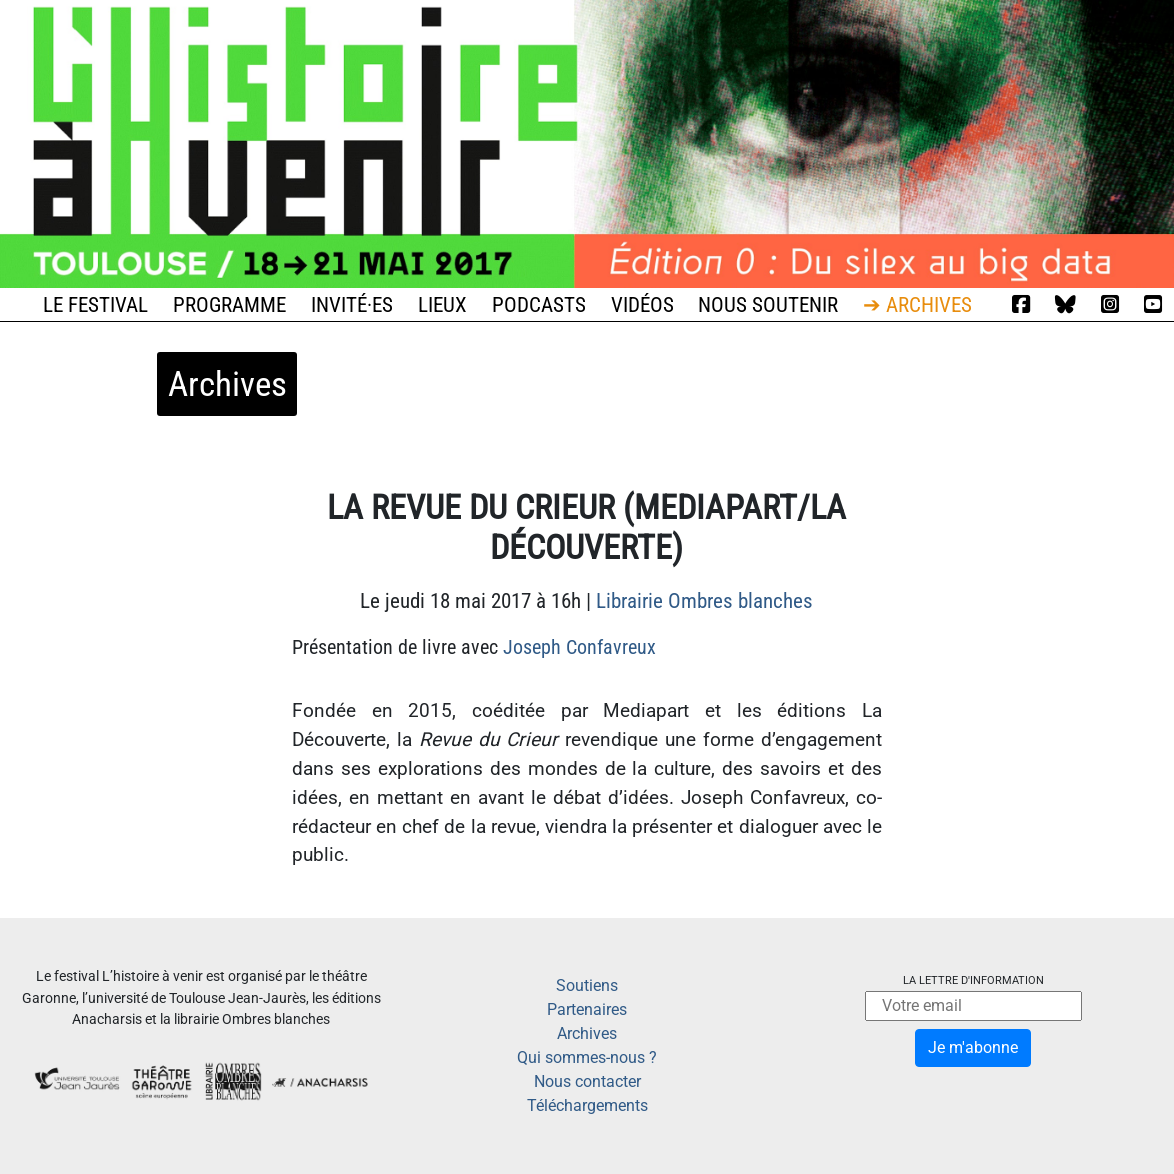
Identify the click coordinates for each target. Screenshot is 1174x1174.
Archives (587, 1033)
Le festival (95, 305)
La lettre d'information (973, 980)
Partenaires (587, 1009)
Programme (229, 305)
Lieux (442, 305)
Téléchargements (587, 1105)
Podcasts (539, 305)
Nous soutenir (768, 305)
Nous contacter (587, 1081)
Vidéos (642, 305)
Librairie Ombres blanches (704, 601)
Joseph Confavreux (579, 647)
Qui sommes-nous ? (587, 1057)
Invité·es (352, 305)
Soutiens (587, 985)
